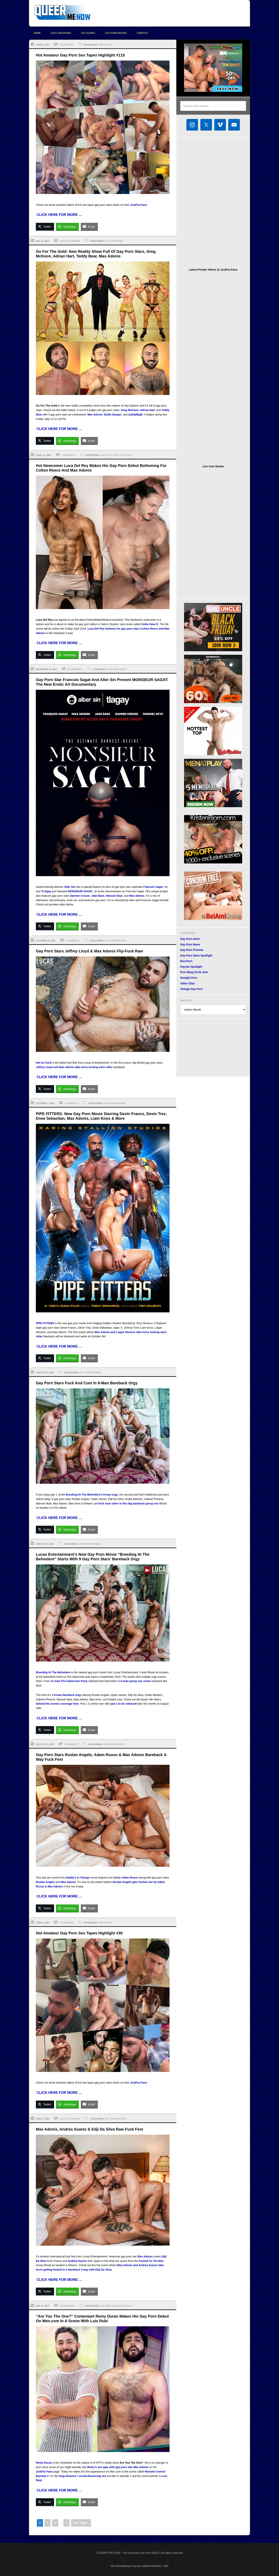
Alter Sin (69, 886)
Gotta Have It (149, 624)
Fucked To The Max (151, 2260)
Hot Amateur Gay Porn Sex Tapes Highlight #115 (80, 55)
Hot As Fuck (44, 1062)
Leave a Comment (69, 241)
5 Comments (66, 45)
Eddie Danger (112, 414)
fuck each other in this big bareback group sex (129, 1503)
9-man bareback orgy (67, 1695)
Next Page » (81, 2522)
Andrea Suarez (77, 2260)
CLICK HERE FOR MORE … (59, 215)
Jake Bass (98, 895)
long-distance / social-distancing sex (82, 2476)
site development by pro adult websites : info (139, 2565)
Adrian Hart (147, 410)
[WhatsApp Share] (67, 226)
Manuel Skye (114, 895)
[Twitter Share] (45, 226)
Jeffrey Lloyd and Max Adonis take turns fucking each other (74, 1067)
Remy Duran (44, 2462)
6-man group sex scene (136, 1681)
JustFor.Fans (138, 204)
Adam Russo (129, 1877)
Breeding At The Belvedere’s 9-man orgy (92, 1494)
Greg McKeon (130, 410)
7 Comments (68, 455)
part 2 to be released (123, 1703)
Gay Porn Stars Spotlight (116, 455)
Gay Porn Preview (115, 940)
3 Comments (73, 940)
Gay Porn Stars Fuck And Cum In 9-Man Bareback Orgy (87, 1383)
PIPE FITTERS (45, 1323)
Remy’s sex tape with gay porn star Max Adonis (117, 2467)
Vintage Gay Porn (191, 989)
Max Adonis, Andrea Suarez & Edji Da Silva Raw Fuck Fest (89, 2129)
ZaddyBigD (135, 414)
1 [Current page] (40, 2522)
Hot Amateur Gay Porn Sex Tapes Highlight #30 (79, 1933)
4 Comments (72, 1103)
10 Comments (75, 669)
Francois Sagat (153, 886)
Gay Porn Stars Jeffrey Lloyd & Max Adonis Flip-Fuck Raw (89, 951)
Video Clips (105, 45)
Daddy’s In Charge (78, 1877)
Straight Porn (188, 977)
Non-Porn (186, 961)
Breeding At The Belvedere (53, 1672)
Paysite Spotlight (191, 966)
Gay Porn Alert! (117, 669)
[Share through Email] (89, 226)
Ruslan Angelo (45, 1882)
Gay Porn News (114, 241)
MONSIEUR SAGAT (80, 891)
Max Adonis (94, 414)
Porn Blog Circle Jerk (194, 972)
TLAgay (46, 891)
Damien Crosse (80, 895)
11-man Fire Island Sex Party (69, 1681)
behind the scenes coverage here (57, 1703)
